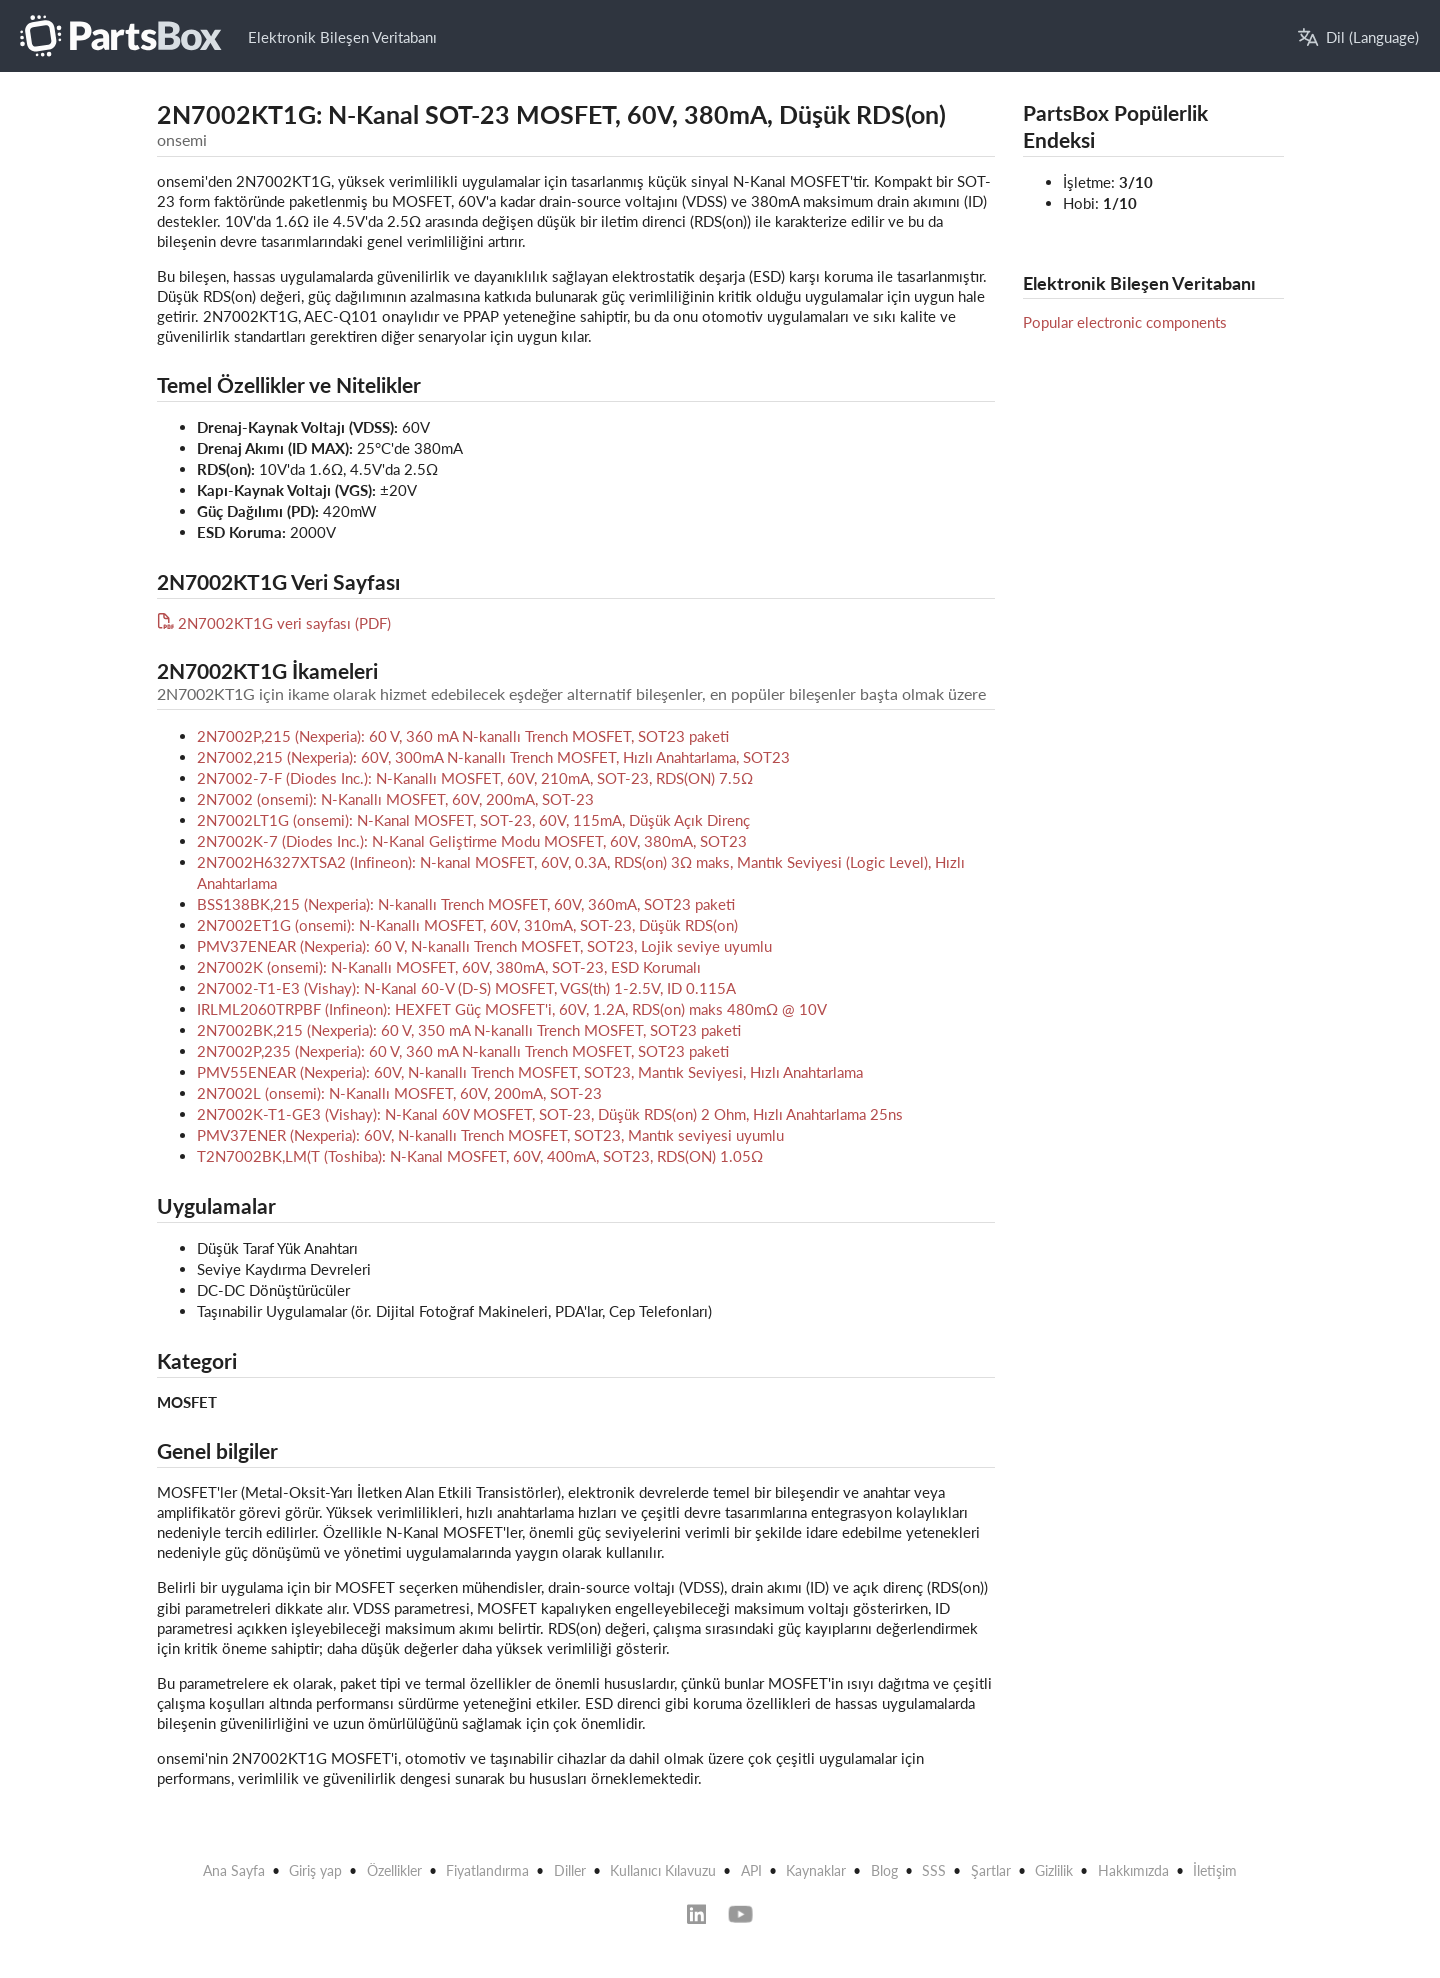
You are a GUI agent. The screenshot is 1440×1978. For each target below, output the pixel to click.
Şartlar (991, 1870)
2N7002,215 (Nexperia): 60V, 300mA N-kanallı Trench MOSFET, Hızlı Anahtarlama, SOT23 (493, 757)
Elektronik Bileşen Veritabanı (342, 37)
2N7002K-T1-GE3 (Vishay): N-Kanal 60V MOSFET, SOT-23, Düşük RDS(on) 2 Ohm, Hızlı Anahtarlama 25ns (550, 1114)
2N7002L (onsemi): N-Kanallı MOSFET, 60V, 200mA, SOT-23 (399, 1093)
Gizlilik (1054, 1870)
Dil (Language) (1358, 37)
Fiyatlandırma (487, 1870)
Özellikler (394, 1870)
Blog (884, 1870)
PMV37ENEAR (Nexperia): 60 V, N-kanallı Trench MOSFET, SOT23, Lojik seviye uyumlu (484, 946)
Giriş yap (315, 1870)
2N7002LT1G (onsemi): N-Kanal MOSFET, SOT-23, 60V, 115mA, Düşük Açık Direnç (473, 820)
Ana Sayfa (234, 1870)
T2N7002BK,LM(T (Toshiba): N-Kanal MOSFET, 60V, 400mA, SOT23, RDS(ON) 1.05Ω (480, 1156)
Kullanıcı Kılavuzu (663, 1870)
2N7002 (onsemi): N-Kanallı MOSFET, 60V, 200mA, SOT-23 (395, 799)
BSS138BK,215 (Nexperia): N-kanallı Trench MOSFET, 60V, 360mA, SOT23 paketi (466, 904)
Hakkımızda (1133, 1870)
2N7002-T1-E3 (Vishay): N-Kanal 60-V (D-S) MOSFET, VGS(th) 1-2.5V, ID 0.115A (466, 988)
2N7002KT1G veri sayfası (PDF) (274, 623)
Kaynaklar (816, 1870)
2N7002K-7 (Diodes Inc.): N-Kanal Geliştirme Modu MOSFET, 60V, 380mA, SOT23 (472, 841)
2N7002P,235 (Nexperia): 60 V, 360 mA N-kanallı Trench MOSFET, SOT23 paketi (463, 1051)
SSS (934, 1870)
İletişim (1215, 1870)
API (751, 1870)
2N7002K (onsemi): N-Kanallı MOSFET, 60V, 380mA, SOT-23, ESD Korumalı (449, 967)
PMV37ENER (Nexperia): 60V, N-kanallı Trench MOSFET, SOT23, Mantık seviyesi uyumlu (490, 1135)
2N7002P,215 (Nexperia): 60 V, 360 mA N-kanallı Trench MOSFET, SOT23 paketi (463, 736)
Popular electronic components (1125, 322)
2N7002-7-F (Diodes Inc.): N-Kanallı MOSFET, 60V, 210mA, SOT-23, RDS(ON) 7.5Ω (475, 778)
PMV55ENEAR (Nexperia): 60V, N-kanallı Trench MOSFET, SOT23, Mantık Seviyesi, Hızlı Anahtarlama (530, 1072)
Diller (570, 1870)
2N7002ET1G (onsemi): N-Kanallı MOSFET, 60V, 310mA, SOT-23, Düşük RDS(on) (467, 925)
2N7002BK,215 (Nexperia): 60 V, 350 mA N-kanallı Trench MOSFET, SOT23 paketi (469, 1030)
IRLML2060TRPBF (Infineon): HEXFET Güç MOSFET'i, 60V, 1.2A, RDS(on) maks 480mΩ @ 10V (512, 1009)
